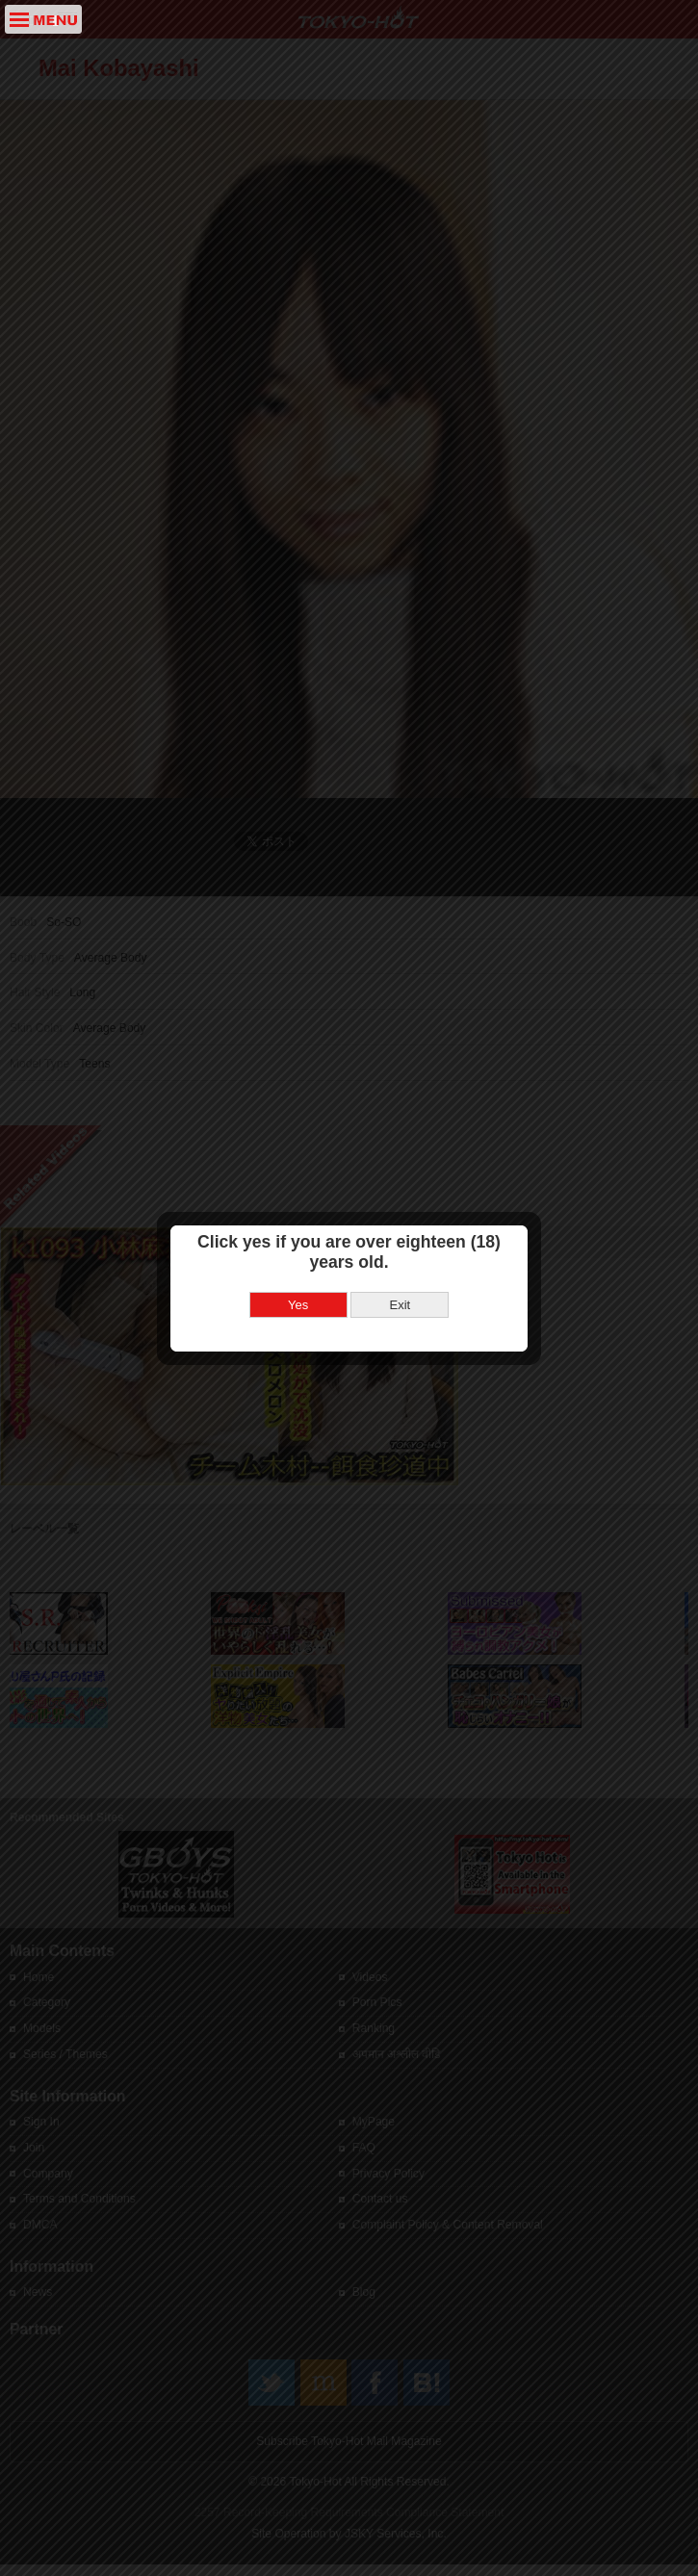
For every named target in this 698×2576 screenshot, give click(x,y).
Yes (298, 1128)
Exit (399, 1128)
